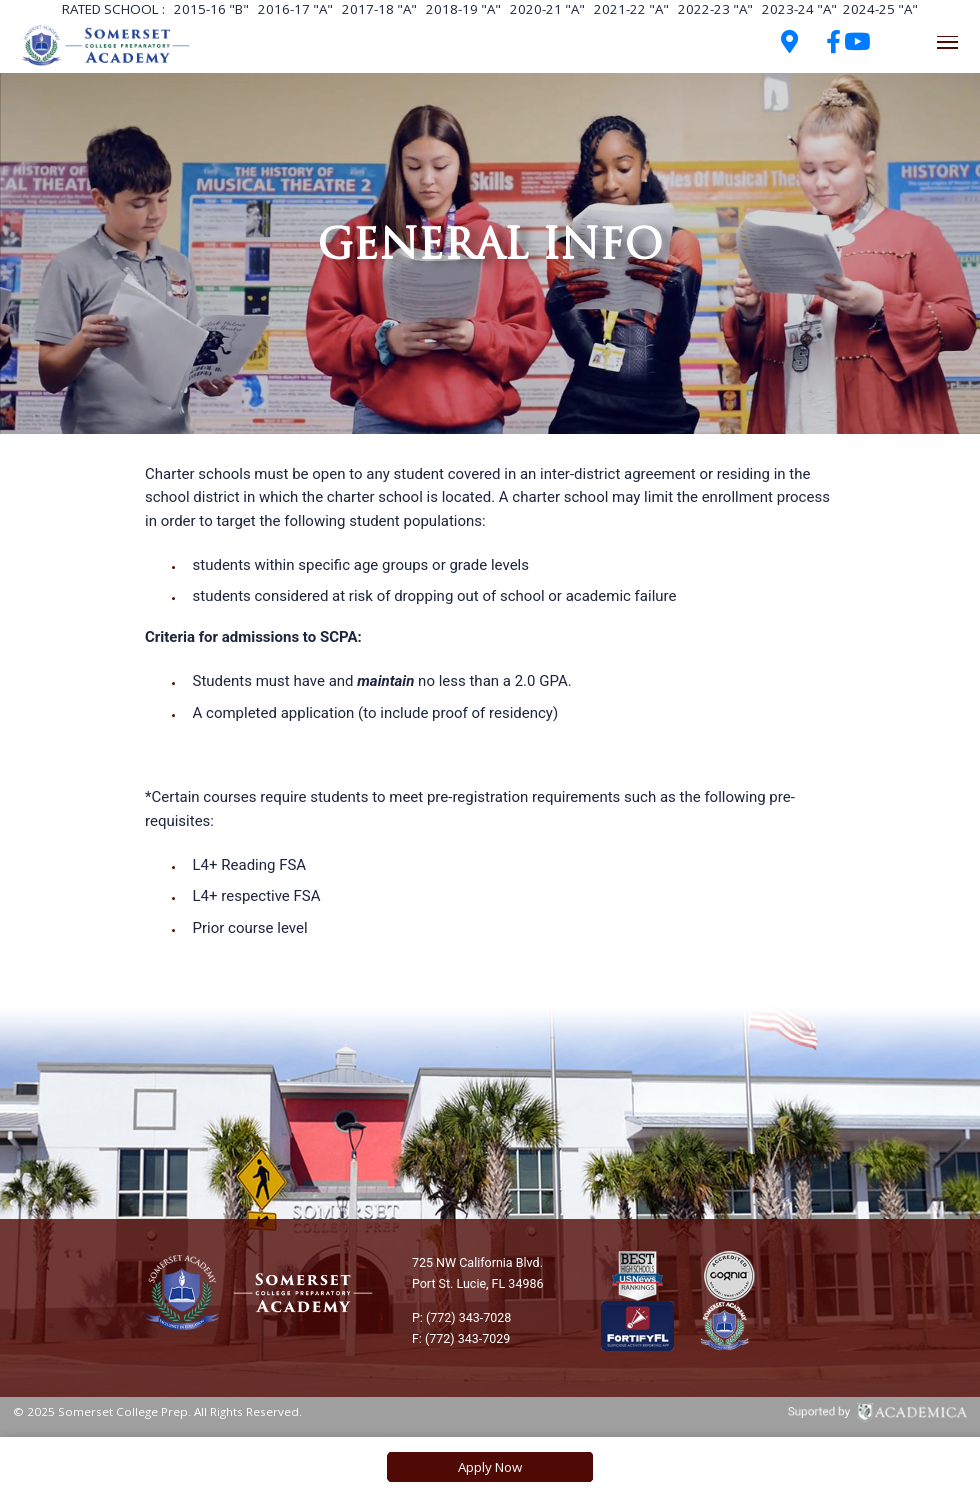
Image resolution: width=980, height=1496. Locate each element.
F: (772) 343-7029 (461, 1338)
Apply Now (490, 1467)
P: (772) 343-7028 (461, 1317)
